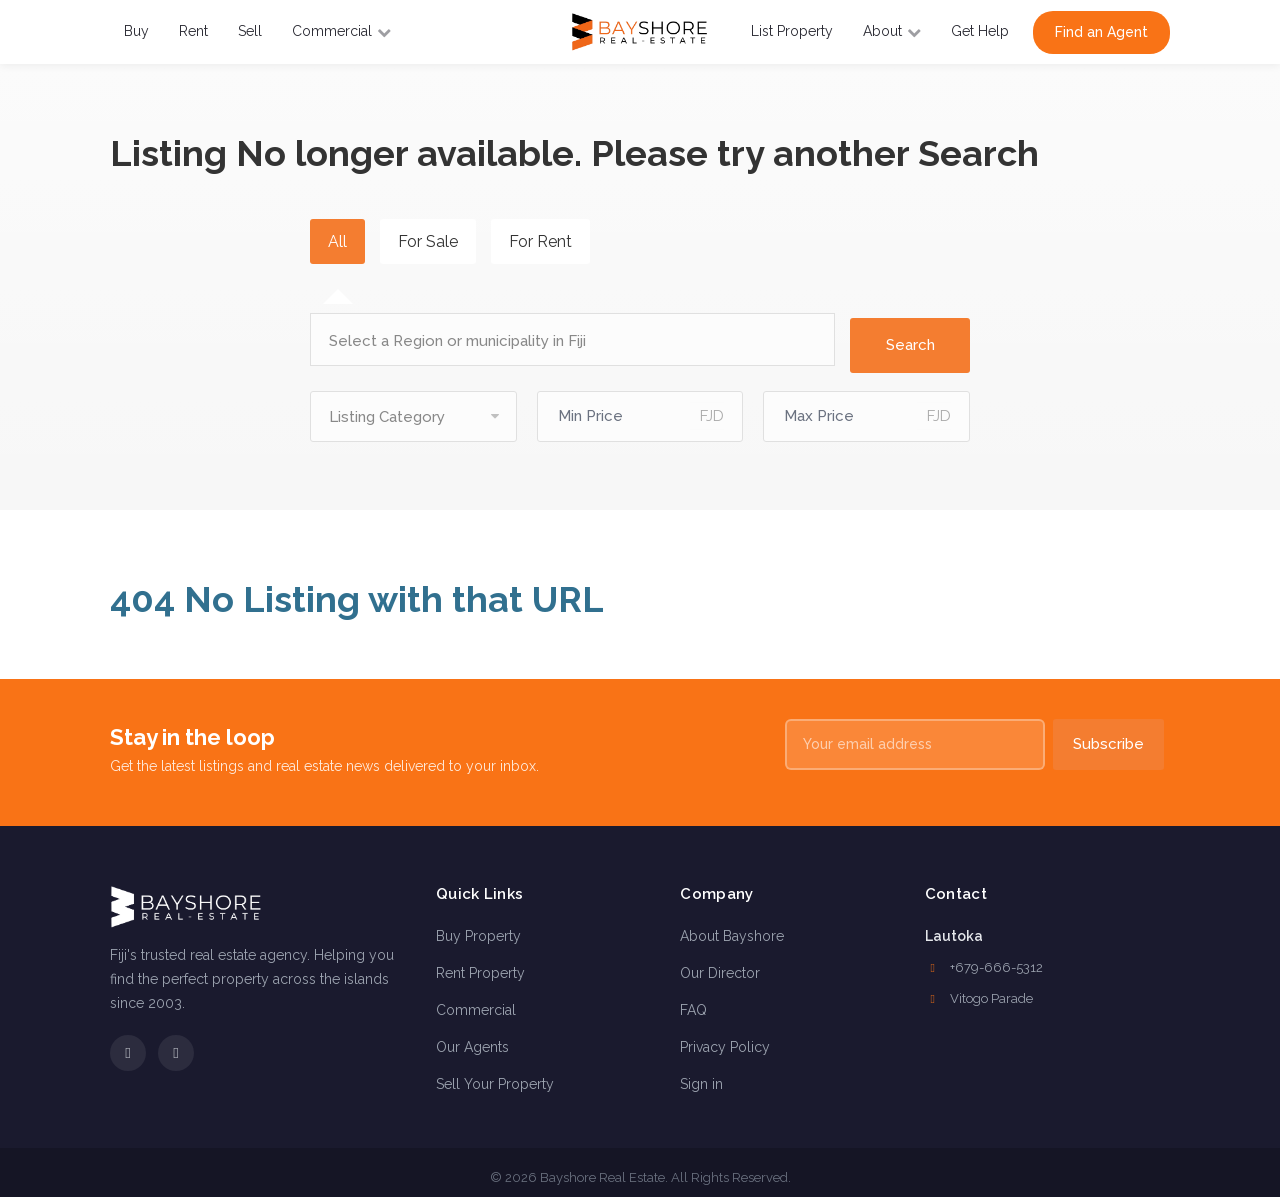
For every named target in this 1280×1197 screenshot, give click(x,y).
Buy (136, 31)
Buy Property (478, 926)
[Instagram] (176, 1044)
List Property (792, 31)
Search (910, 335)
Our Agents (472, 1037)
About (892, 31)
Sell (250, 31)
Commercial (341, 31)
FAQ (693, 1000)
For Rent (540, 241)
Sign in (701, 1074)
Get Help (980, 31)
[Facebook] (128, 1044)
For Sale (428, 241)
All (337, 241)
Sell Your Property (495, 1074)
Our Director (720, 963)
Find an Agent (1101, 32)
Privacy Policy (725, 1037)
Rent (193, 31)
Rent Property (480, 963)
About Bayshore (732, 926)
